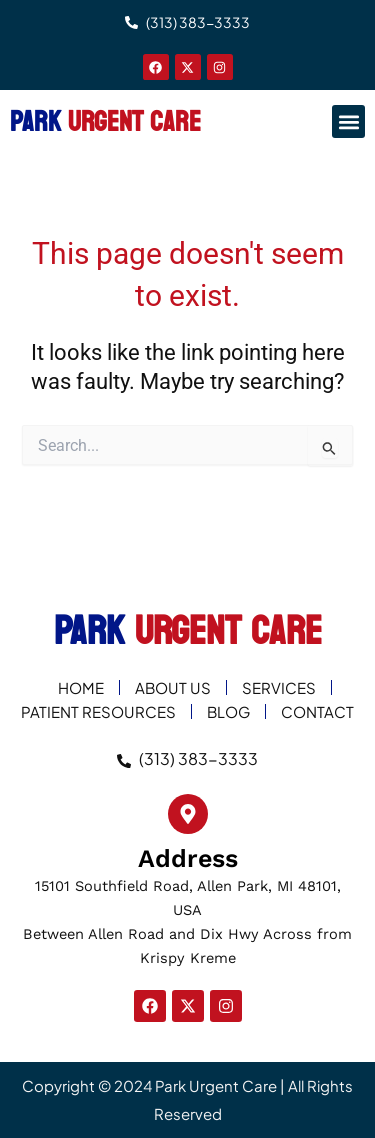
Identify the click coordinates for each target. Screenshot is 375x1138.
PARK (105, 122)
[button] (348, 121)
